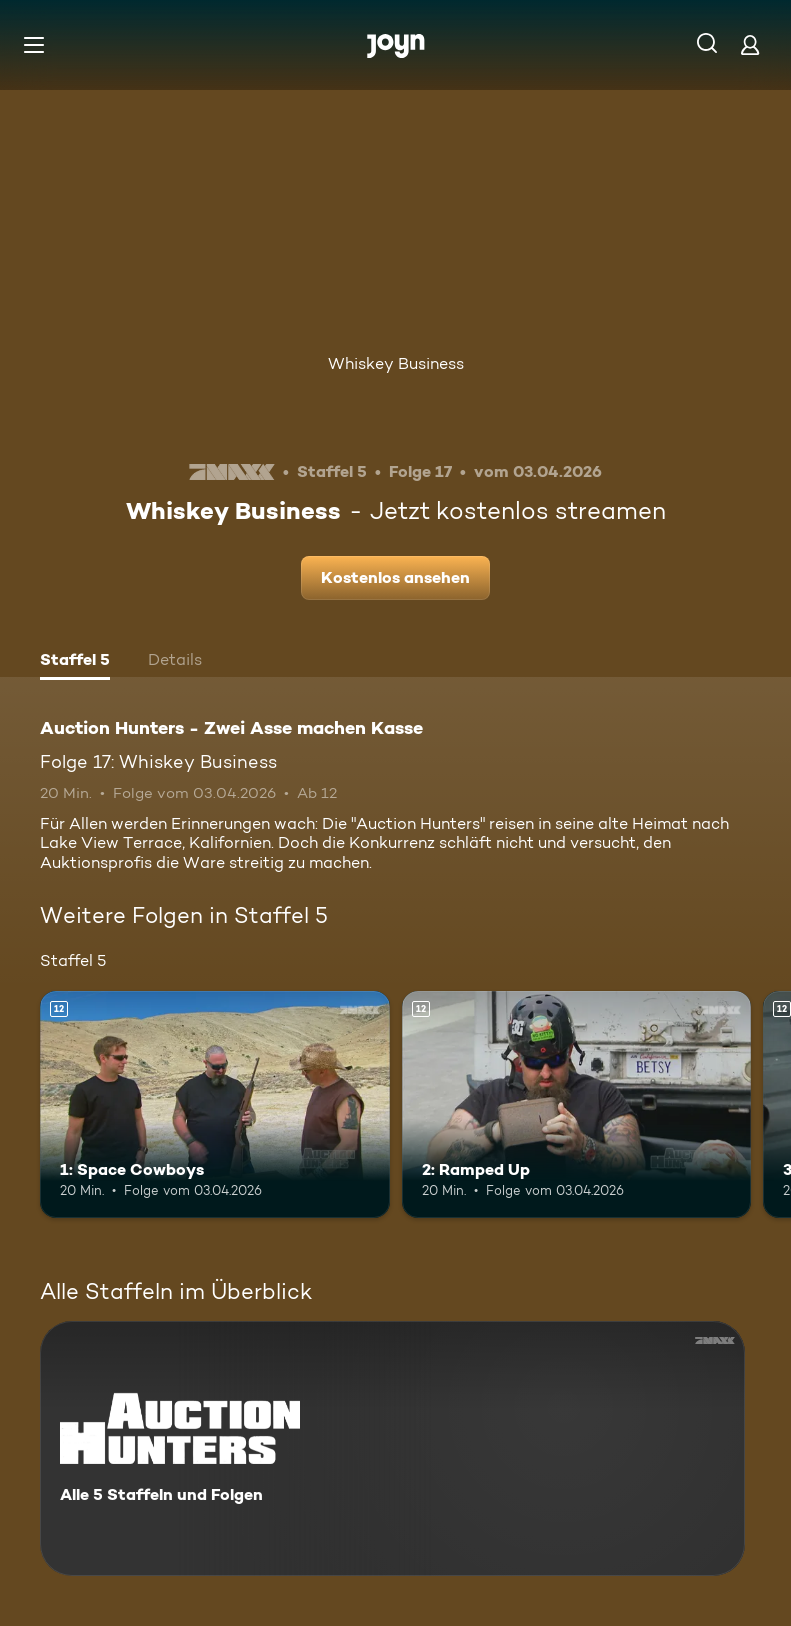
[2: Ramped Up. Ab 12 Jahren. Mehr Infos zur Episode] (577, 1104)
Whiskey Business (396, 363)
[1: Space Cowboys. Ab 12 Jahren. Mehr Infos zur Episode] (215, 1104)
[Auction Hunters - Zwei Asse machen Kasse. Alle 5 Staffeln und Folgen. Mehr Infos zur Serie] (392, 1448)
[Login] (750, 44)
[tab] (75, 662)
